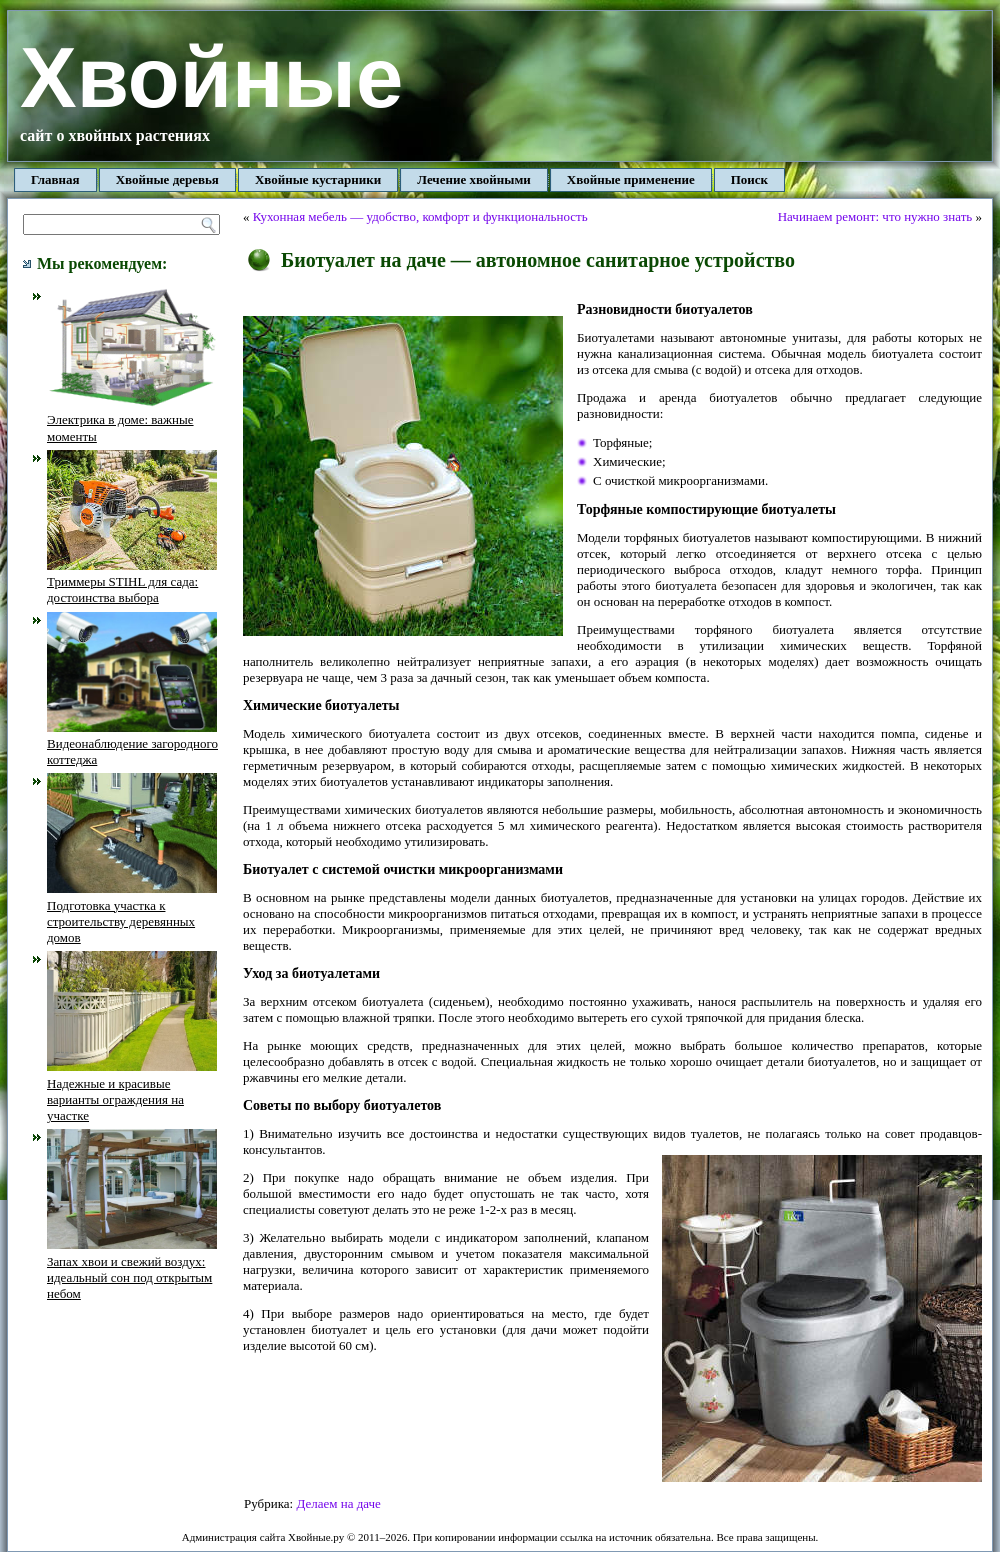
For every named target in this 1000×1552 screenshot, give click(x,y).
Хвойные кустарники (318, 179)
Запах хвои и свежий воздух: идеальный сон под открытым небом (132, 1269)
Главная (55, 179)
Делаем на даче (338, 1503)
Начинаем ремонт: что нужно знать (875, 216)
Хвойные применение (631, 179)
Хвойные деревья (167, 179)
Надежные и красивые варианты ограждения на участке (132, 1091)
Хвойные (211, 77)
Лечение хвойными (474, 179)
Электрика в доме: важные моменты (132, 420)
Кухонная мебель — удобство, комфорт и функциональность (420, 216)
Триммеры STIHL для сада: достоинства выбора (132, 582)
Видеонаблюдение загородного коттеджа (132, 744)
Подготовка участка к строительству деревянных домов (132, 913)
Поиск (749, 179)
